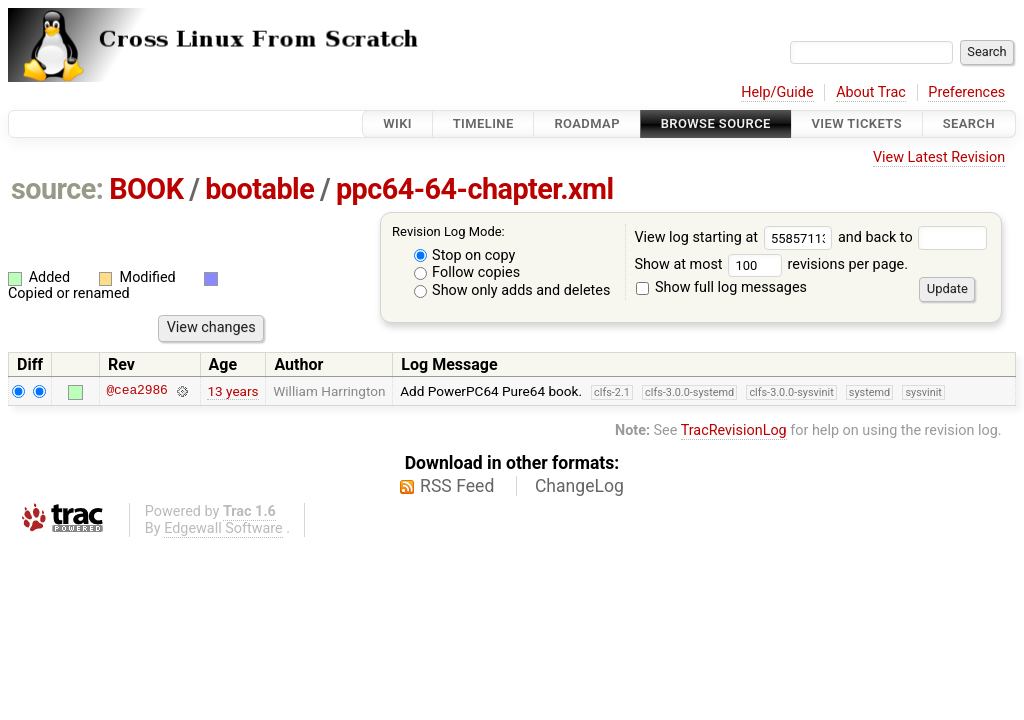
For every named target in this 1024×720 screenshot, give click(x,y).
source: (57, 189)
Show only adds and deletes (512, 290)
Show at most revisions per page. (771, 264)
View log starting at (736, 237)
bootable (259, 189)
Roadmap (587, 123)
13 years (232, 391)
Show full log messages (721, 287)
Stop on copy (465, 255)
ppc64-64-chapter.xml (475, 189)
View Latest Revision (939, 157)
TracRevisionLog (734, 430)
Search (969, 123)
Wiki (397, 123)
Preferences (966, 92)
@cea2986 (136, 391)
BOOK (146, 189)
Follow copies (467, 272)
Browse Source (716, 123)
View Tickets (857, 123)
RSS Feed (457, 486)
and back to (912, 237)
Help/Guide (777, 92)
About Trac (871, 92)
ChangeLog (579, 486)
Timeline (483, 123)
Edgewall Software (223, 528)
